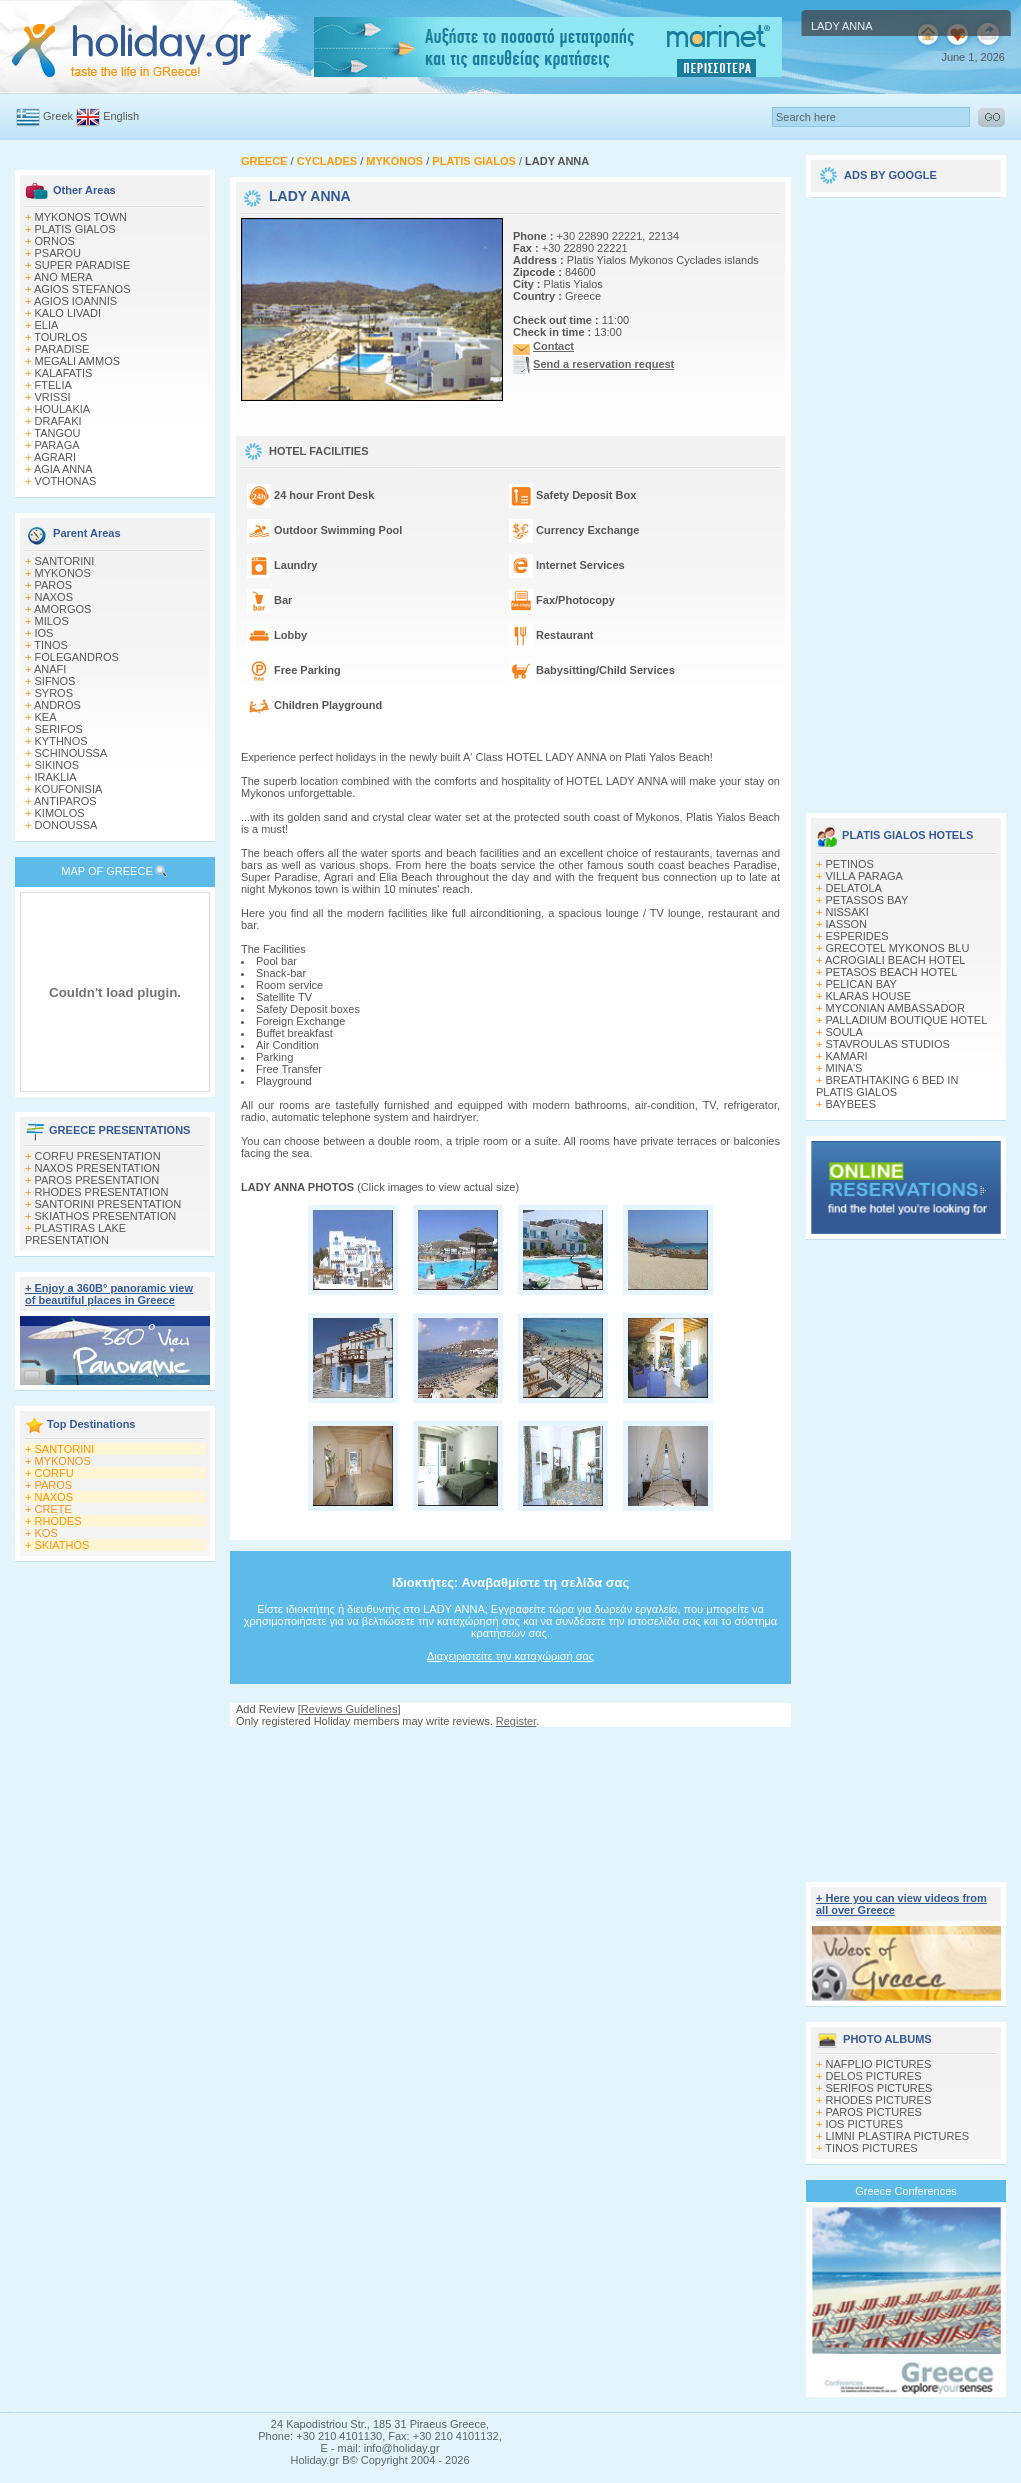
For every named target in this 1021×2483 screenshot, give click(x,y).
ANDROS (57, 705)
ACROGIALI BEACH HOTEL (895, 960)
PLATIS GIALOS (75, 229)
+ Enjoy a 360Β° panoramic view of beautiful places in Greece (109, 1294)
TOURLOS (60, 337)
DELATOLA (854, 888)
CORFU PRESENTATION (98, 1156)
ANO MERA (63, 277)
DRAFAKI (58, 421)
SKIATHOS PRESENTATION (106, 1216)
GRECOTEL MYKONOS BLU (898, 948)
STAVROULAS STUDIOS (888, 1044)
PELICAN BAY (861, 984)
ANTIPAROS (65, 801)
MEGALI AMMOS (78, 361)
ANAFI (50, 669)
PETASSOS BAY (867, 900)
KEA (46, 717)
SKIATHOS (62, 1545)
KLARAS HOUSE (869, 996)
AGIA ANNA (63, 469)
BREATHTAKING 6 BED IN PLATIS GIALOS (887, 1086)
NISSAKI (847, 912)
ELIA (47, 325)
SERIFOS (59, 729)
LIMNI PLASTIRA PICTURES (898, 2136)
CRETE (53, 1509)
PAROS (54, 585)
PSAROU (58, 253)
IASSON (847, 924)
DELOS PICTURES (874, 2076)
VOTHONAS (66, 481)
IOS (44, 633)
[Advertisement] (511, 1746)
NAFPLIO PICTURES (879, 2064)
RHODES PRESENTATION (102, 1192)
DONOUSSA (66, 825)
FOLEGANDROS (77, 657)
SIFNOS (55, 681)
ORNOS (55, 241)
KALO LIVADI (68, 313)
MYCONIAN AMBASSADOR (895, 1008)
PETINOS (850, 864)
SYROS (54, 693)
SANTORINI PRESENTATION (108, 1204)
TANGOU (57, 433)
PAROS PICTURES (874, 2112)
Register (516, 1721)
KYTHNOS (61, 741)
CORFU (54, 1473)
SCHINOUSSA (71, 753)
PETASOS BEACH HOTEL (892, 972)
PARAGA (57, 445)
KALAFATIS (64, 373)
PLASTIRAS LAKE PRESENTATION (75, 1234)
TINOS (51, 645)
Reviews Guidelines (349, 1709)
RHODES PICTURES (879, 2100)
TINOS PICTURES (871, 2148)
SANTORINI (65, 561)
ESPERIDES (857, 936)
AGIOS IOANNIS (75, 301)
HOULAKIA (63, 409)
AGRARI (55, 457)
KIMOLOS (60, 813)
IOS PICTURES (865, 2124)
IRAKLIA (56, 777)
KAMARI (847, 1056)
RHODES (58, 1521)
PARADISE (62, 349)
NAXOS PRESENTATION (98, 1168)
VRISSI (53, 397)
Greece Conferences (906, 2191)
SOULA (844, 1032)
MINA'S (844, 1068)
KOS (46, 1533)
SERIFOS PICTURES (879, 2088)
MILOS (52, 621)
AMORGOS (62, 609)
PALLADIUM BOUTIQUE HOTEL (907, 1020)
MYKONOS (63, 573)
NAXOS (54, 597)
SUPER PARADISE (83, 265)
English (121, 116)
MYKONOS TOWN (81, 217)
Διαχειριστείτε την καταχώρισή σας (510, 1656)
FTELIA (53, 385)
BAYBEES (851, 1104)
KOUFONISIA (69, 789)
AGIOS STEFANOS (82, 289)
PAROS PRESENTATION (97, 1180)
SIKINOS (57, 765)
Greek (58, 116)
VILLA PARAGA (864, 876)
